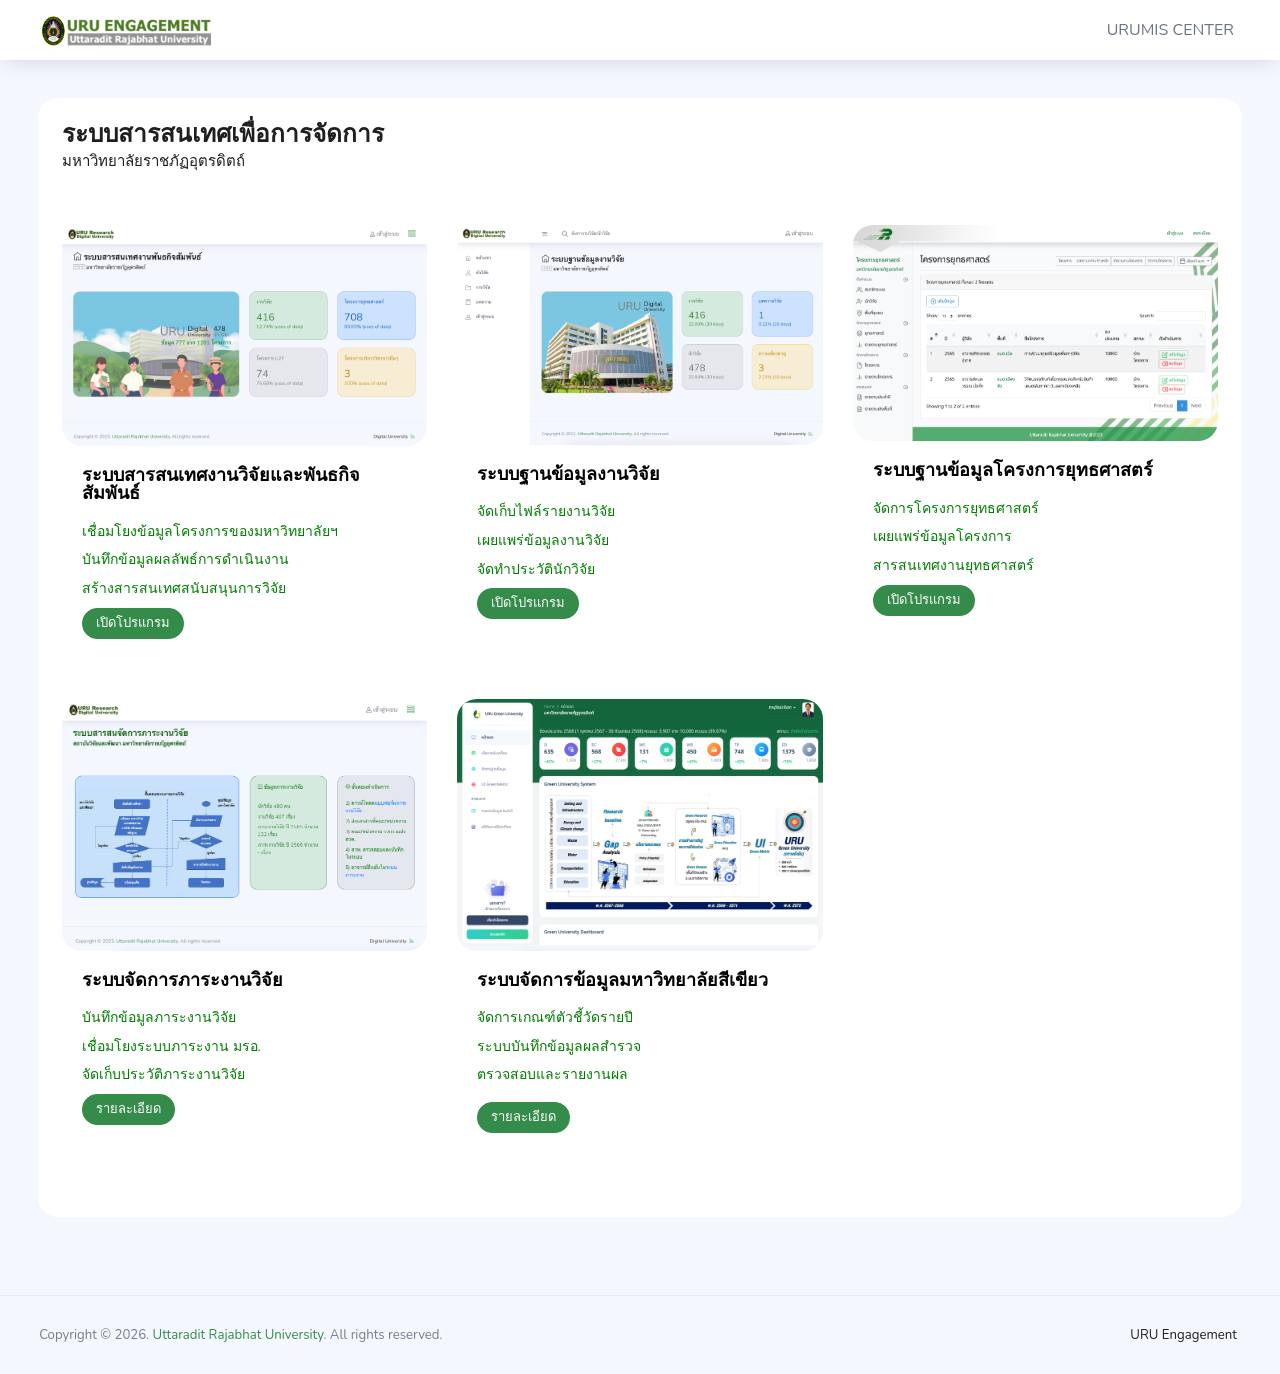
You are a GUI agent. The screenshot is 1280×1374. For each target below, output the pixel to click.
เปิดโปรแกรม (133, 623)
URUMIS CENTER (1170, 30)
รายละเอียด (128, 1109)
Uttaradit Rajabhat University (238, 1335)
